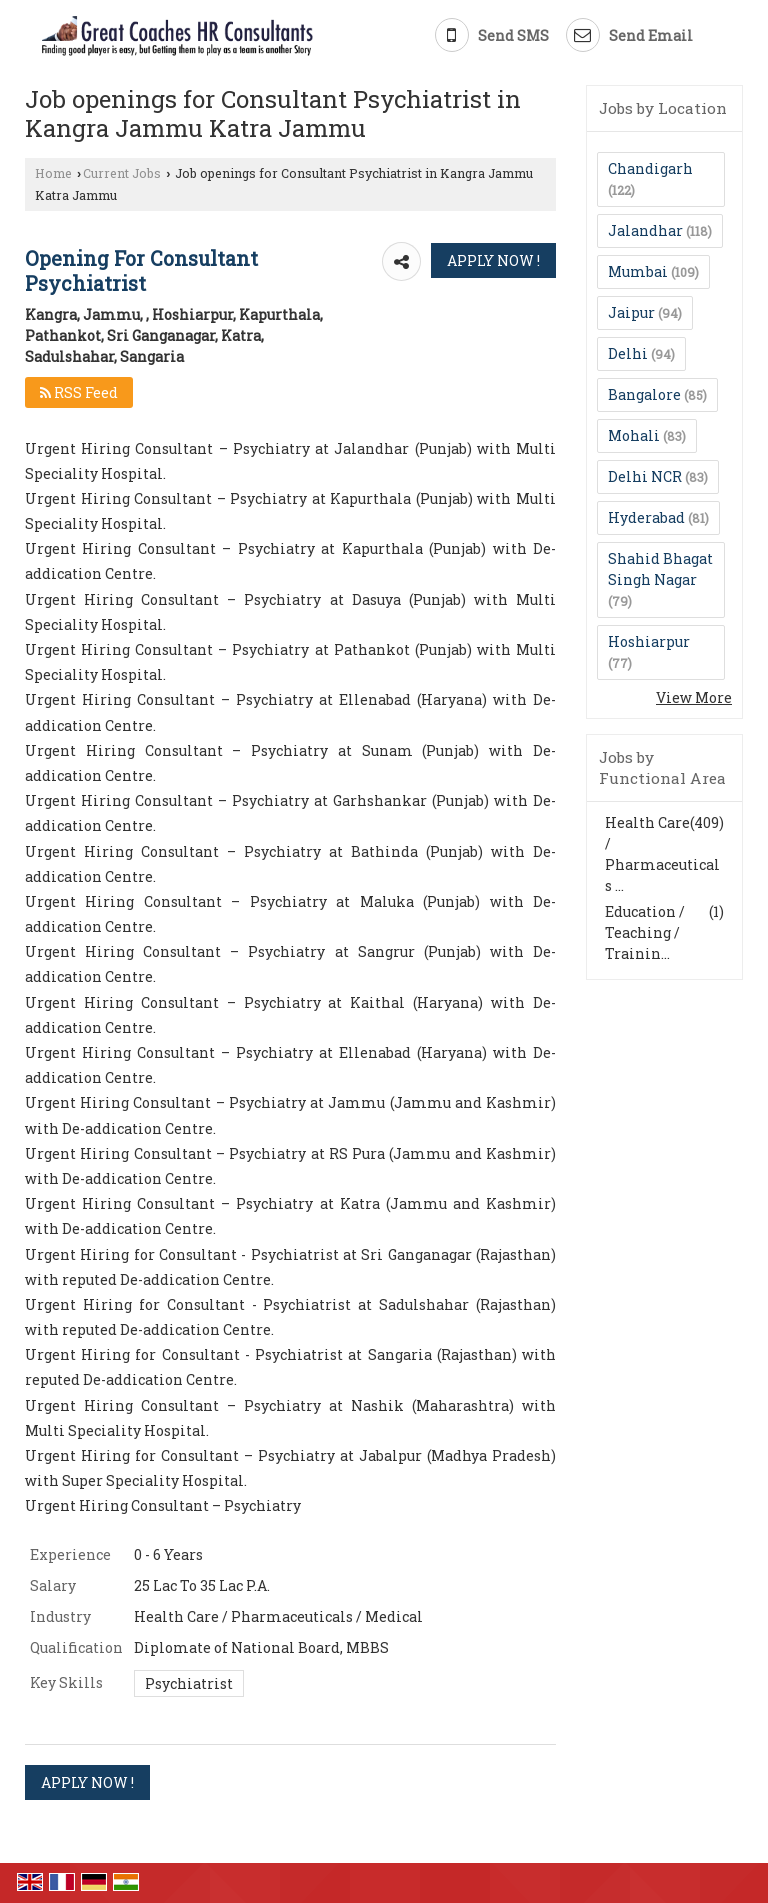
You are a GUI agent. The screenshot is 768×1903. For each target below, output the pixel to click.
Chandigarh (650, 168)
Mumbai (638, 271)
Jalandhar (645, 230)
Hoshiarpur (649, 641)
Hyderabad (646, 517)
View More (694, 697)
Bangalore (644, 394)
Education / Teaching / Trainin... (645, 932)
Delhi (628, 353)
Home (53, 173)
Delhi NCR (645, 476)
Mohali (634, 435)
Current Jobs (122, 173)
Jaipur (631, 312)
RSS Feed (79, 392)
